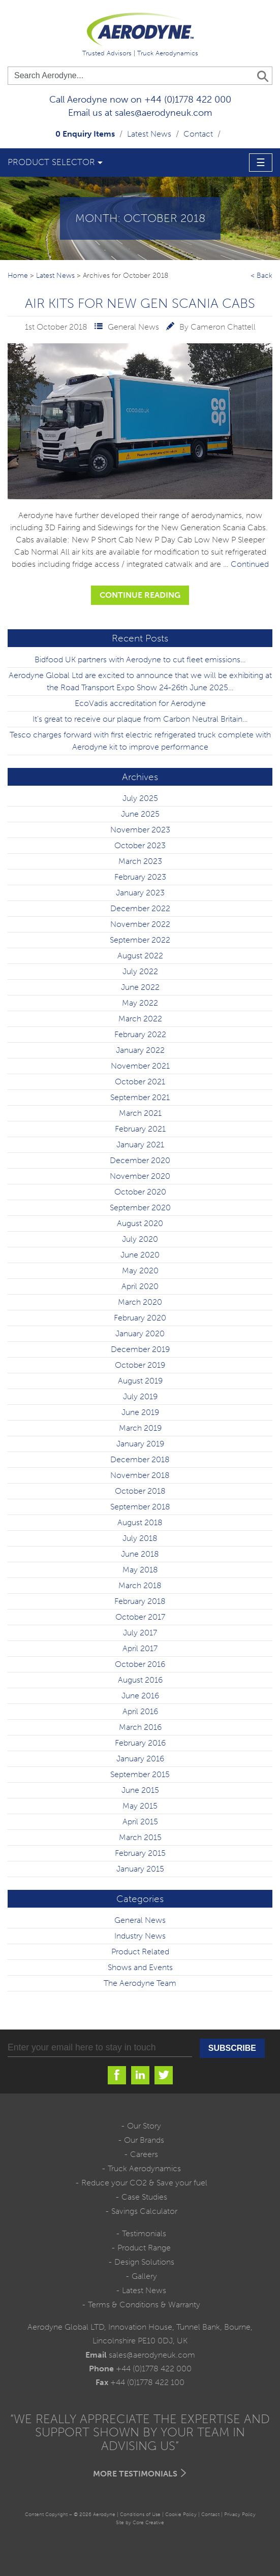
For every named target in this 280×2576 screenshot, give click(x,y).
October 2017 (140, 1617)
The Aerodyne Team (140, 1983)
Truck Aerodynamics (144, 2168)
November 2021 (140, 1066)
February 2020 (140, 1318)
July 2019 (140, 1396)
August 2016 (140, 1680)
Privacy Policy (240, 2514)
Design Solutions (144, 2262)
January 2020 (140, 1333)
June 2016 (140, 1695)
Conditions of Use (140, 2514)
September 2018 (140, 1506)
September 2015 (140, 1774)
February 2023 (140, 877)
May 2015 (140, 1806)
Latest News (149, 134)
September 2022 (140, 940)
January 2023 (140, 892)
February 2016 (140, 1743)
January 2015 (140, 1869)
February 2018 (140, 1601)
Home (18, 275)
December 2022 (140, 908)
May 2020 (140, 1270)
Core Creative (148, 2522)
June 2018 (140, 1554)
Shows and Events (140, 1967)
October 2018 (140, 1491)
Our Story (144, 2126)
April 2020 (140, 1286)
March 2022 (140, 1018)
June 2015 (140, 1790)
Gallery (144, 2276)
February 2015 (140, 1853)
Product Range (144, 2247)
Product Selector (51, 162)
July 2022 (140, 971)
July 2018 (140, 1538)
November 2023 (140, 829)
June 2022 (140, 987)
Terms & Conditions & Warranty (144, 2304)
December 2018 (140, 1459)
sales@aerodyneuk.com (163, 112)
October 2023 (140, 845)
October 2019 (140, 1365)
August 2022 (140, 955)
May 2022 (140, 1003)
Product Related (140, 1951)
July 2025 (140, 798)
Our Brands (144, 2140)
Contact (198, 134)
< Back (261, 275)
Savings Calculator (144, 2211)
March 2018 (140, 1585)
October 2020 (140, 1192)
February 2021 (140, 1129)
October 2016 (140, 1664)
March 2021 (140, 1113)
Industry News (140, 1936)
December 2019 (140, 1349)
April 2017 (140, 1648)
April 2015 (140, 1821)
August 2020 (140, 1223)
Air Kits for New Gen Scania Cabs (140, 303)
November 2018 (140, 1475)
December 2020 (140, 1160)
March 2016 (140, 1727)
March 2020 (140, 1302)
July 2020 (140, 1239)
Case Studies (144, 2197)
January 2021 (140, 1144)
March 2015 (140, 1837)
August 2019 (140, 1381)
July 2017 (140, 1632)
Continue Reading (140, 595)
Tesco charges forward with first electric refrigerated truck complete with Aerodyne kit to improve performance (140, 741)
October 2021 (140, 1081)
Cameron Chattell (223, 327)
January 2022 (140, 1050)
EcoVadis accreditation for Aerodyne (140, 703)
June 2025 (140, 814)
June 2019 (140, 1412)
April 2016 (140, 1711)
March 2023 (140, 861)
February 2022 (140, 1034)
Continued (250, 564)
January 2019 (140, 1443)
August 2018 (140, 1522)
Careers (144, 2154)
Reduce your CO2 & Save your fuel (144, 2182)
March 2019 (140, 1428)
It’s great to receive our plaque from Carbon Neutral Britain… (140, 719)
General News (133, 327)
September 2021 (140, 1097)
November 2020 (140, 1176)
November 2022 (140, 924)
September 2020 (140, 1207)
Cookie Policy (181, 2514)
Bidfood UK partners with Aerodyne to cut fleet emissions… (140, 659)
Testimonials (144, 2233)
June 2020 (140, 1255)
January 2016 (140, 1758)
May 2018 (140, 1569)
